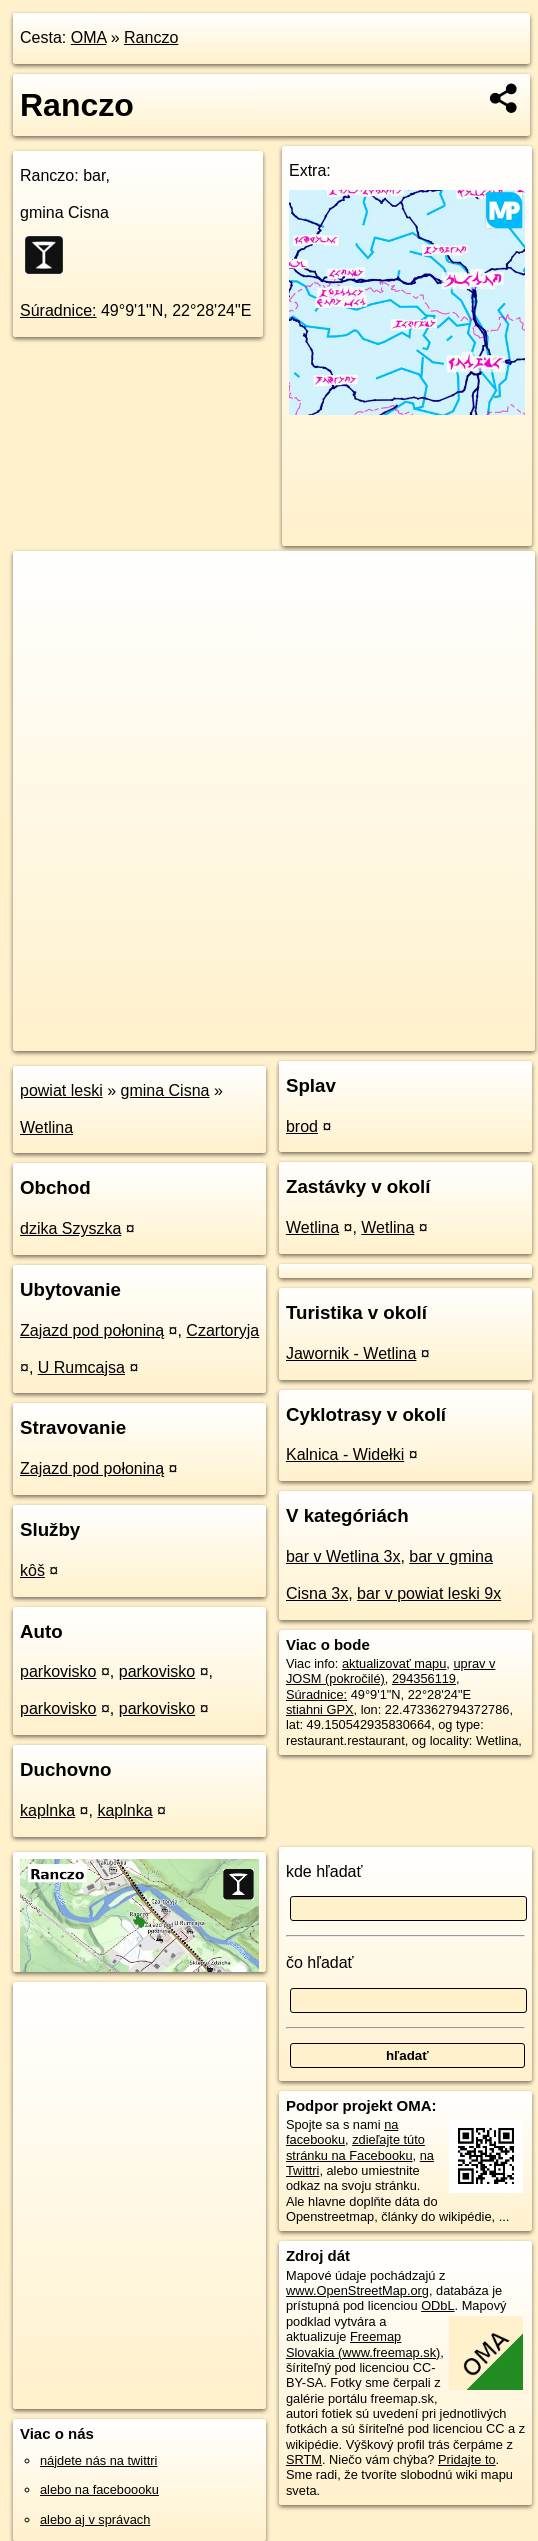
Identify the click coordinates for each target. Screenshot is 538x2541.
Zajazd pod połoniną (92, 1330)
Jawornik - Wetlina (351, 1353)
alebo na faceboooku (99, 2489)
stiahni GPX (320, 1709)
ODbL (437, 2305)
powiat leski (61, 1090)
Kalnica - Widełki (345, 1454)
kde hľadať (324, 1871)
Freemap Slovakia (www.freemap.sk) (363, 2344)
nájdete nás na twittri (98, 2460)
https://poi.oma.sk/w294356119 (447, 1035)
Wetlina (46, 1127)
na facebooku (342, 2132)
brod (302, 1126)
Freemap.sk (298, 1035)
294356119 (424, 1678)
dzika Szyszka (70, 1228)
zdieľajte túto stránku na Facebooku (355, 2147)
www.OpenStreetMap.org (357, 2290)
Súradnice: (58, 310)
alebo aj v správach (95, 2519)
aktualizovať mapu (394, 1663)
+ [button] (47, 585)
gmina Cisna (165, 1090)
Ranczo (151, 37)
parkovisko (58, 1671)
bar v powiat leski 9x (429, 1593)
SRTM (304, 2459)
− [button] (47, 616)
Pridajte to (467, 2459)
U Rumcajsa (81, 1367)
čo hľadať (320, 1962)
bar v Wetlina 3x (343, 1556)
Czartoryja (222, 1330)
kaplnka (47, 1810)
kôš (32, 1570)
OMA (89, 37)
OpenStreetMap (194, 1035)
